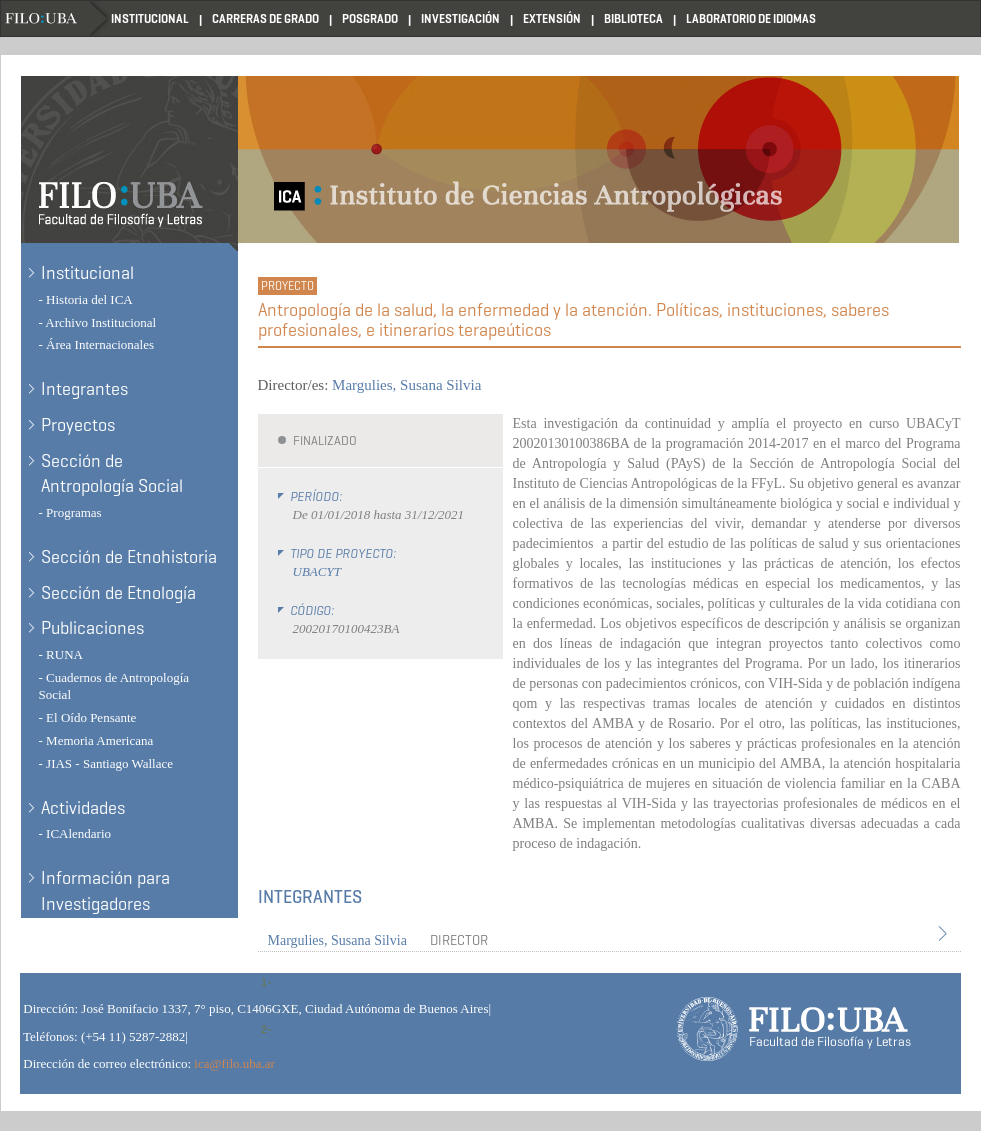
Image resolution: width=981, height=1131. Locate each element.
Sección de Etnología (118, 593)
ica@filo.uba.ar (234, 1063)
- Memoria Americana (96, 740)
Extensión (552, 18)
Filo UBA (56, 18)
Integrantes (84, 389)
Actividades (83, 808)
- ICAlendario (75, 833)
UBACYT (317, 571)
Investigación (460, 18)
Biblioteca (633, 18)
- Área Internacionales (97, 344)
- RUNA (61, 654)
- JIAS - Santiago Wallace (106, 763)
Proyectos (78, 425)
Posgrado (370, 18)
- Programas (70, 512)
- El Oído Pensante (88, 717)
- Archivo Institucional (98, 322)
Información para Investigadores (105, 891)
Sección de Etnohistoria (129, 557)
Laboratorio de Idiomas (751, 18)
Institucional (150, 18)
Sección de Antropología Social (112, 474)
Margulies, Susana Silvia (406, 385)
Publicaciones (92, 628)
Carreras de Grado (265, 18)
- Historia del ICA (86, 299)
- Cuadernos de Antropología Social (114, 686)
